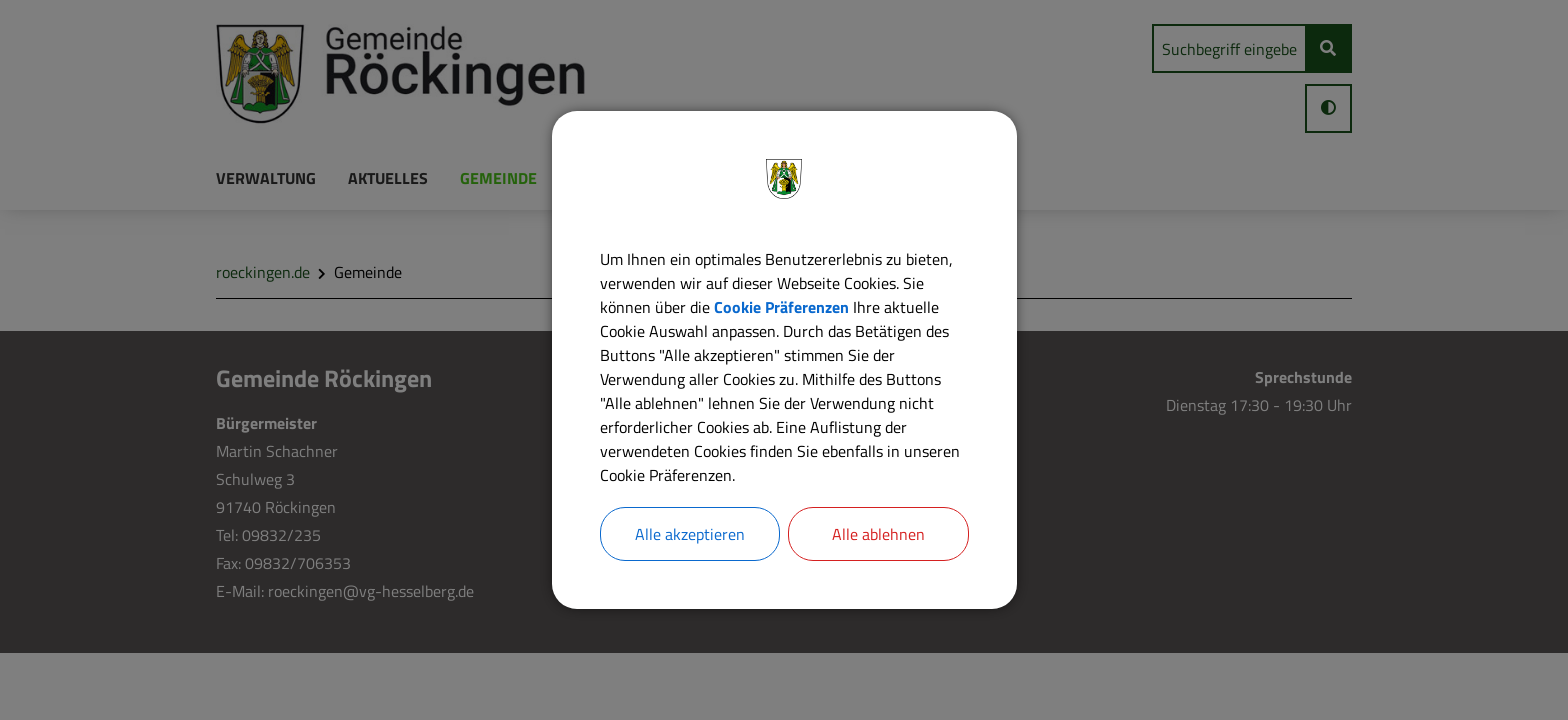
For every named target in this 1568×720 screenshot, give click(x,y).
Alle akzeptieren (690, 534)
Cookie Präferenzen (781, 307)
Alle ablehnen (878, 534)
